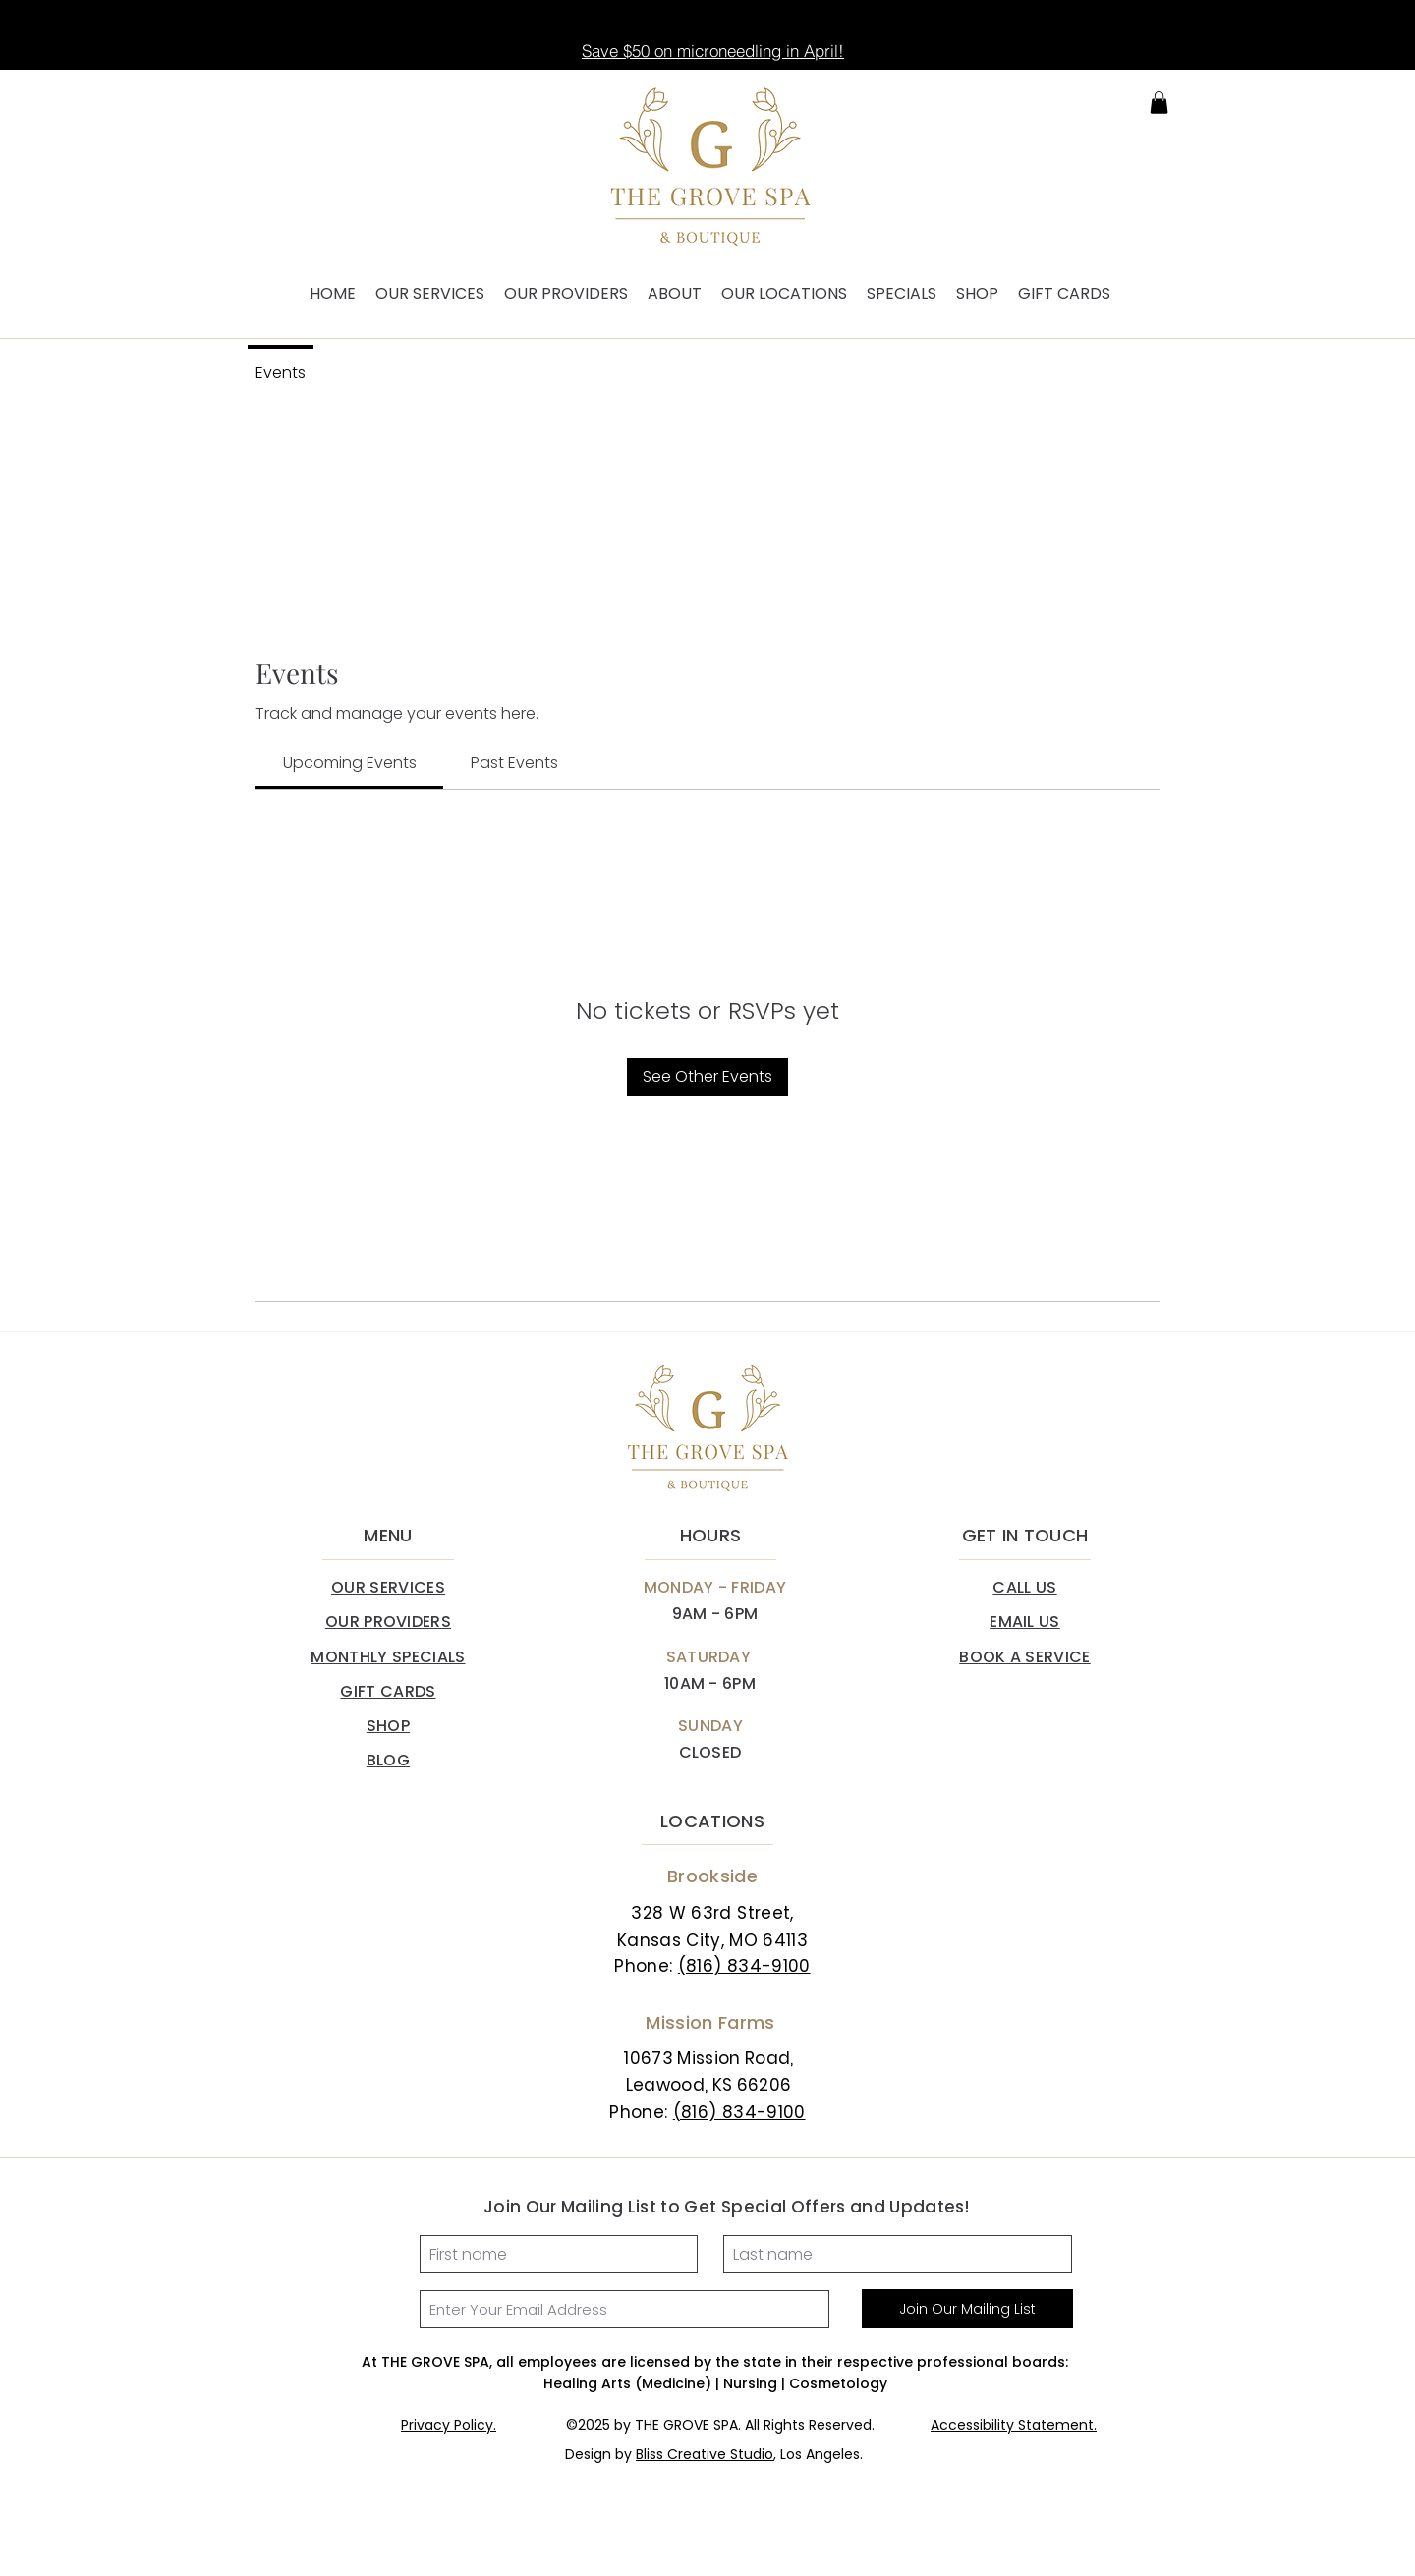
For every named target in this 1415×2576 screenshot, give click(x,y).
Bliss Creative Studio (704, 2454)
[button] (1159, 102)
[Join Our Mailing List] (967, 2308)
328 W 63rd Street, (712, 1913)
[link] (350, 763)
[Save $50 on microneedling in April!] (712, 50)
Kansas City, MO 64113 (712, 1940)
